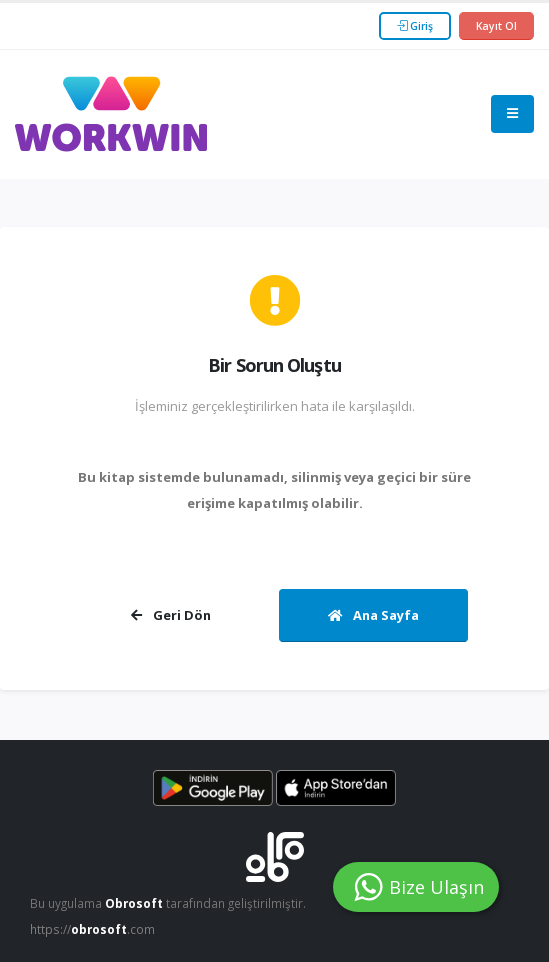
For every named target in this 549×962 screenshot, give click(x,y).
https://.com (92, 929)
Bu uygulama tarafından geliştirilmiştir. (168, 903)
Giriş (415, 26)
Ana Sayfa (373, 615)
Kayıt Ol (496, 26)
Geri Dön (171, 615)
